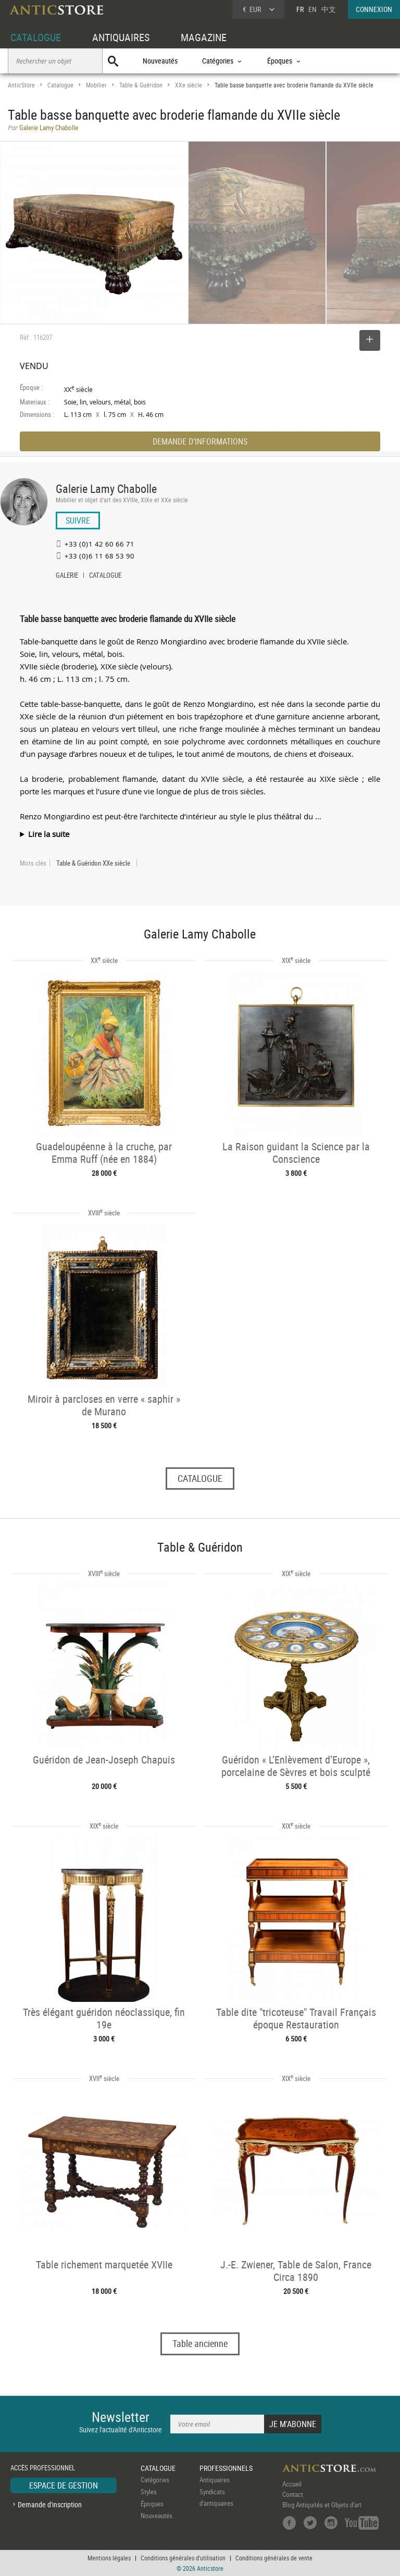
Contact (292, 2494)
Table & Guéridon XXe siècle (93, 863)
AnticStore (21, 85)
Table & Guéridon (140, 85)
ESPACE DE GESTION (63, 2485)
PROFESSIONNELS (226, 2468)
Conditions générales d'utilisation (183, 2558)
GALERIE (67, 576)
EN (312, 9)
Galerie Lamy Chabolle (106, 488)
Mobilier (96, 85)
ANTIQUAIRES (120, 37)
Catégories (155, 2479)
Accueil (292, 2484)
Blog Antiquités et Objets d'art (321, 2504)
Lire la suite (48, 834)
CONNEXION (374, 9)
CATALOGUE (35, 37)
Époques (152, 2503)
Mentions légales (109, 2558)
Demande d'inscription (50, 2504)
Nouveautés (160, 61)
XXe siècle (188, 85)
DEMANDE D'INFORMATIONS (200, 441)
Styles (149, 2491)
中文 (328, 9)
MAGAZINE (204, 37)
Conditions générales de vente (273, 2558)
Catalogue (60, 85)
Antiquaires (214, 2479)
